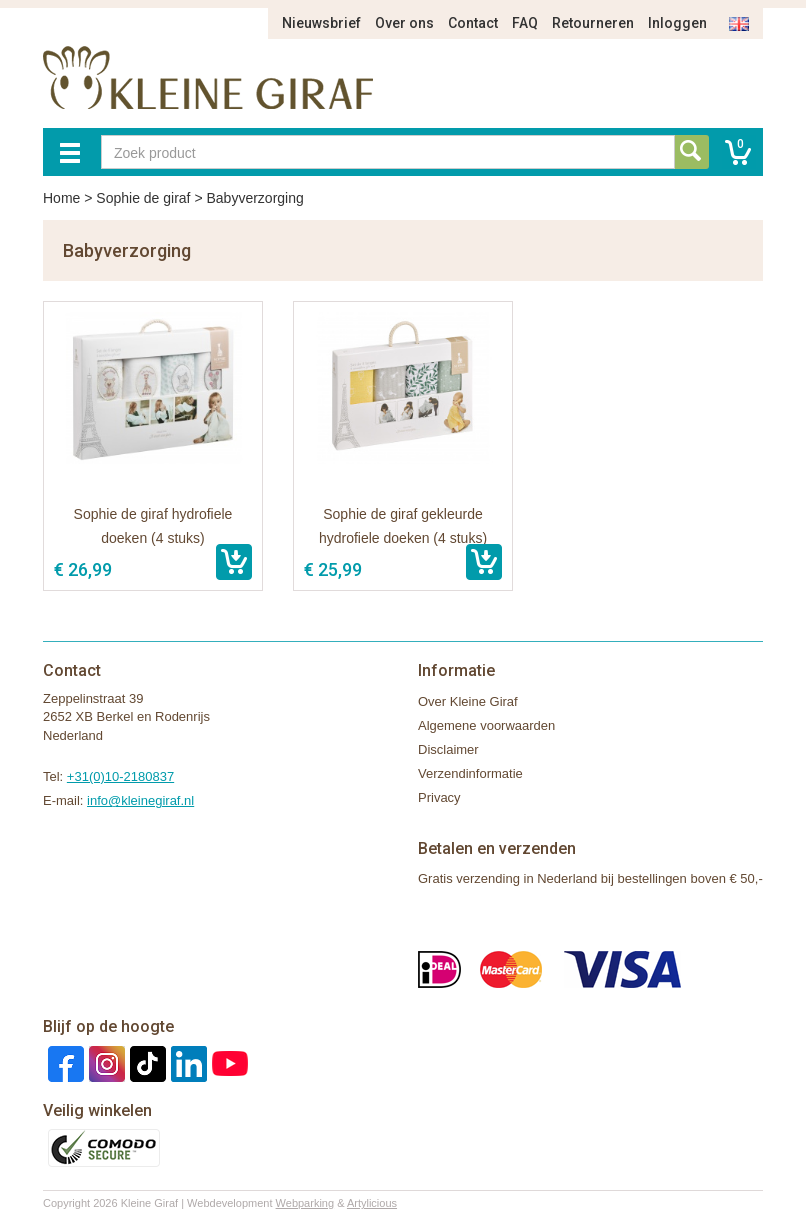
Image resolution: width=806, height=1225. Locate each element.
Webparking (305, 1203)
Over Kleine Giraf (468, 701)
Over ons (404, 23)
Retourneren (593, 23)
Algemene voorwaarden (486, 725)
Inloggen (677, 23)
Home (61, 198)
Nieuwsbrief (321, 23)
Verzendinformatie (470, 773)
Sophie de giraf (143, 198)
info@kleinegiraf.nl (140, 800)
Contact (473, 23)
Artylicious (372, 1203)
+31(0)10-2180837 (120, 776)
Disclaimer (448, 749)
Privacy (439, 797)
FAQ (525, 23)
